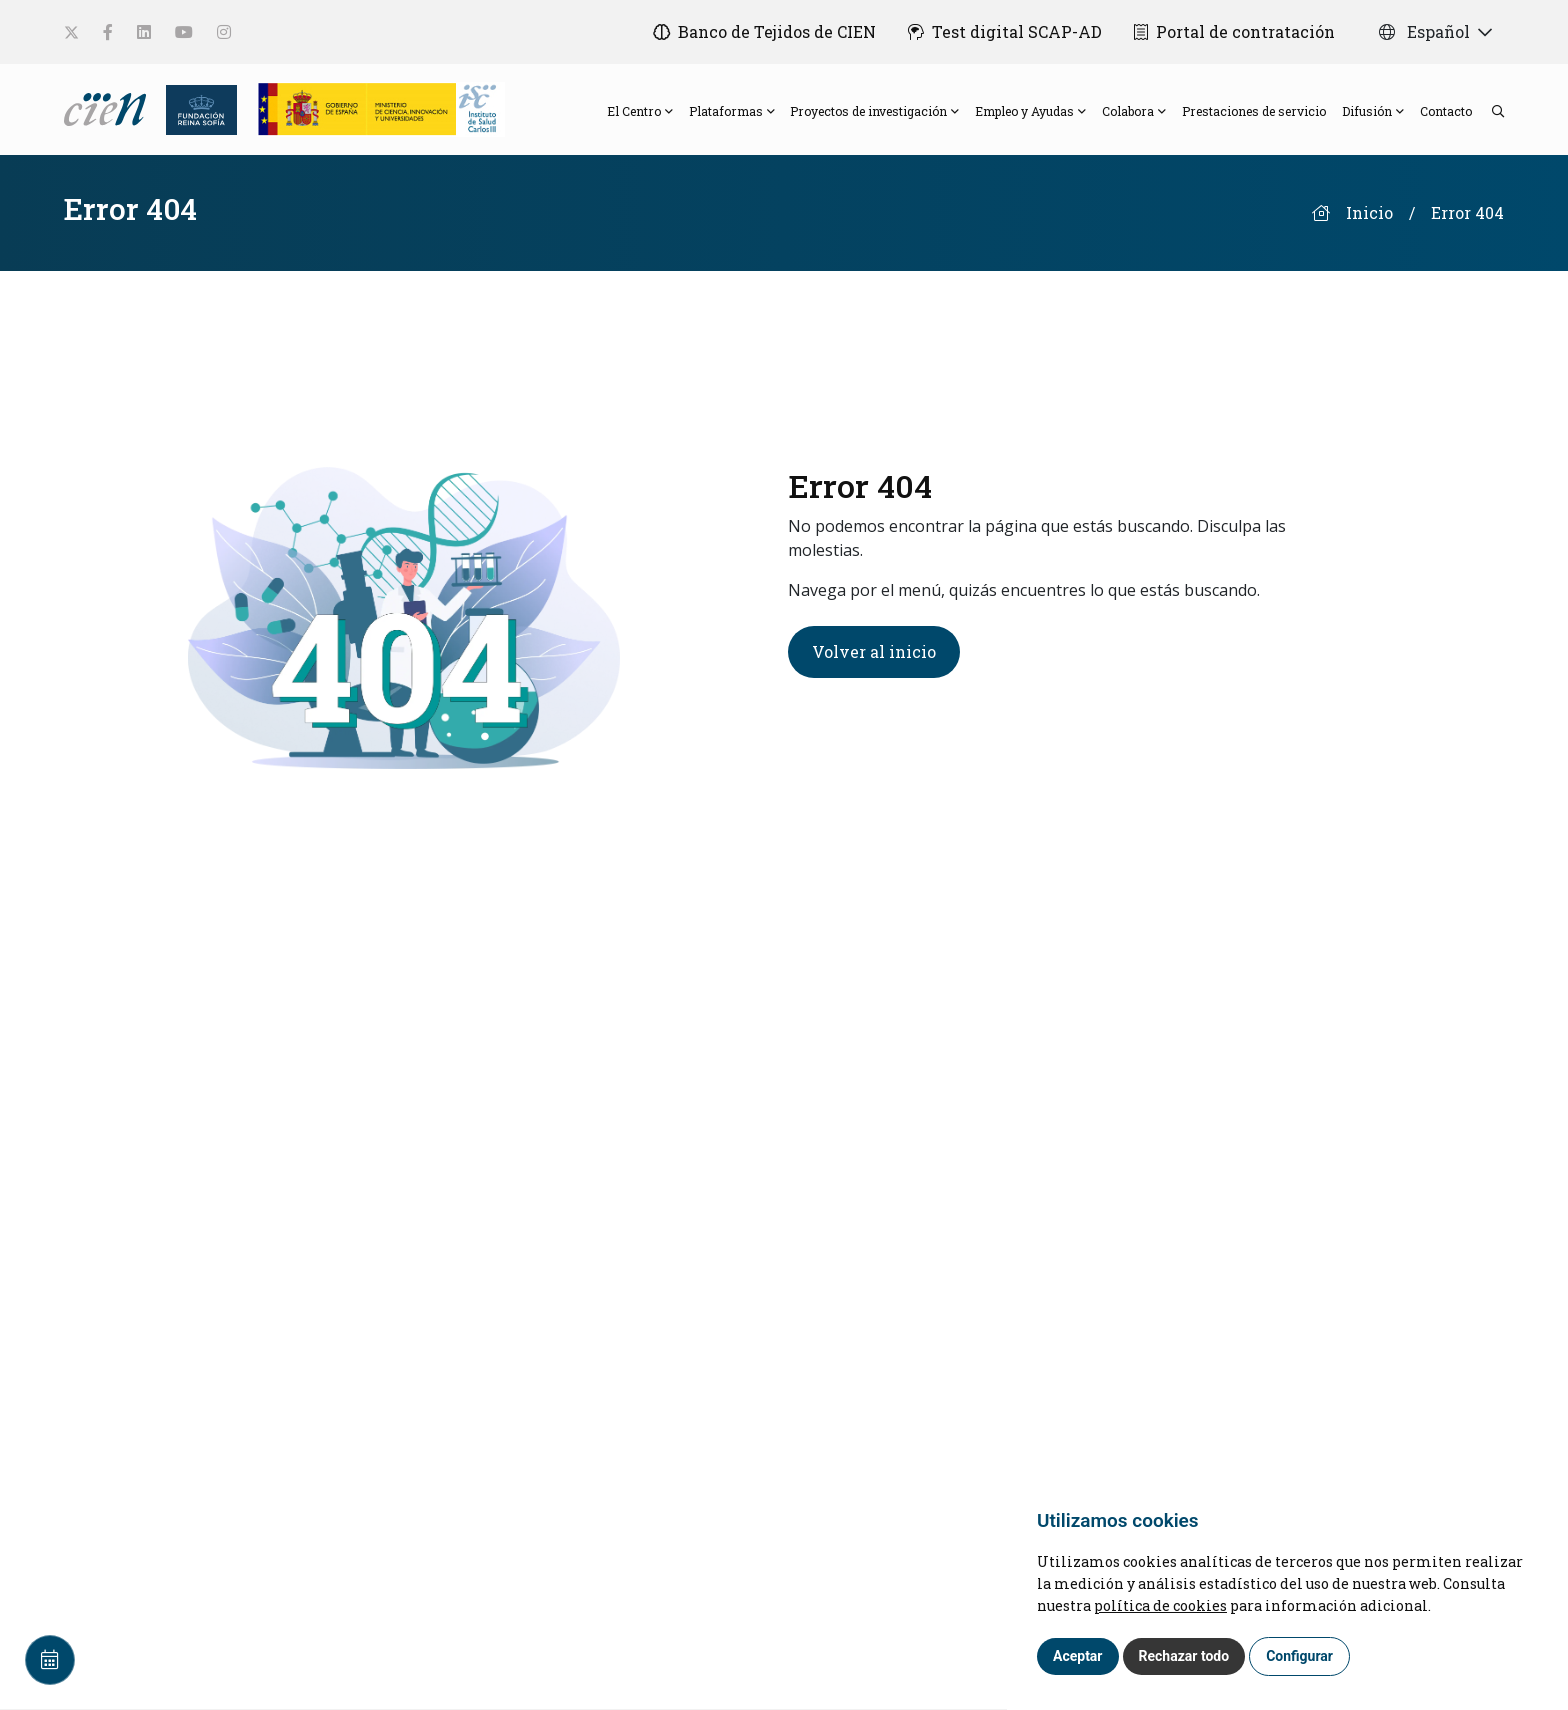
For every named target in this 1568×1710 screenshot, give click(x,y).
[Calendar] (50, 1660)
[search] (1488, 110)
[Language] (107, 107)
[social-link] (71, 32)
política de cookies (1160, 1605)
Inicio (1369, 213)
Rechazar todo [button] (1184, 1656)
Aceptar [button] (1078, 1656)
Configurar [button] (1299, 1656)
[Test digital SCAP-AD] (1005, 32)
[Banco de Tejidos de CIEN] (764, 32)
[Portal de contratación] (1234, 32)
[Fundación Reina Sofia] (195, 107)
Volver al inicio (874, 651)
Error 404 (1467, 213)
